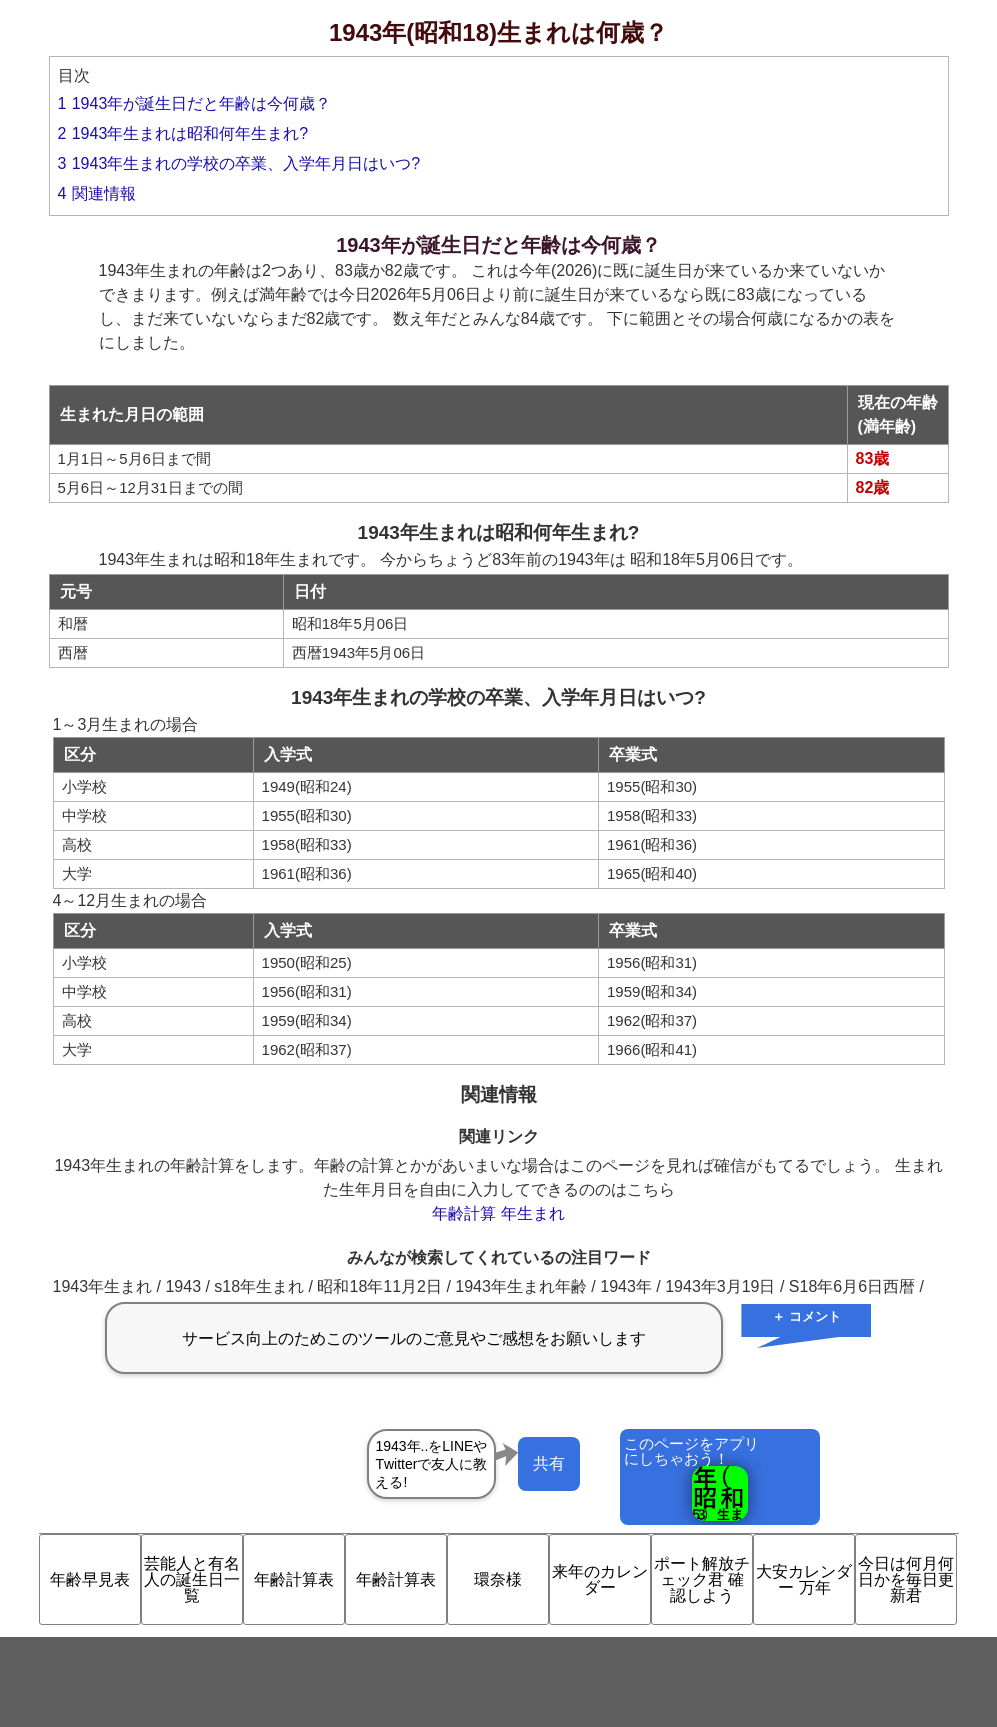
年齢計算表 (294, 1579)
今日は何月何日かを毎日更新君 (906, 1579)
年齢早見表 (90, 1579)
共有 (549, 1463)
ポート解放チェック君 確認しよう (702, 1579)
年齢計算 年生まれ (498, 1213)
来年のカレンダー (600, 1579)
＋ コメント (806, 1316)
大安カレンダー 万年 (804, 1579)
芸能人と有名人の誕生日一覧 (192, 1579)
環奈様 (498, 1579)
